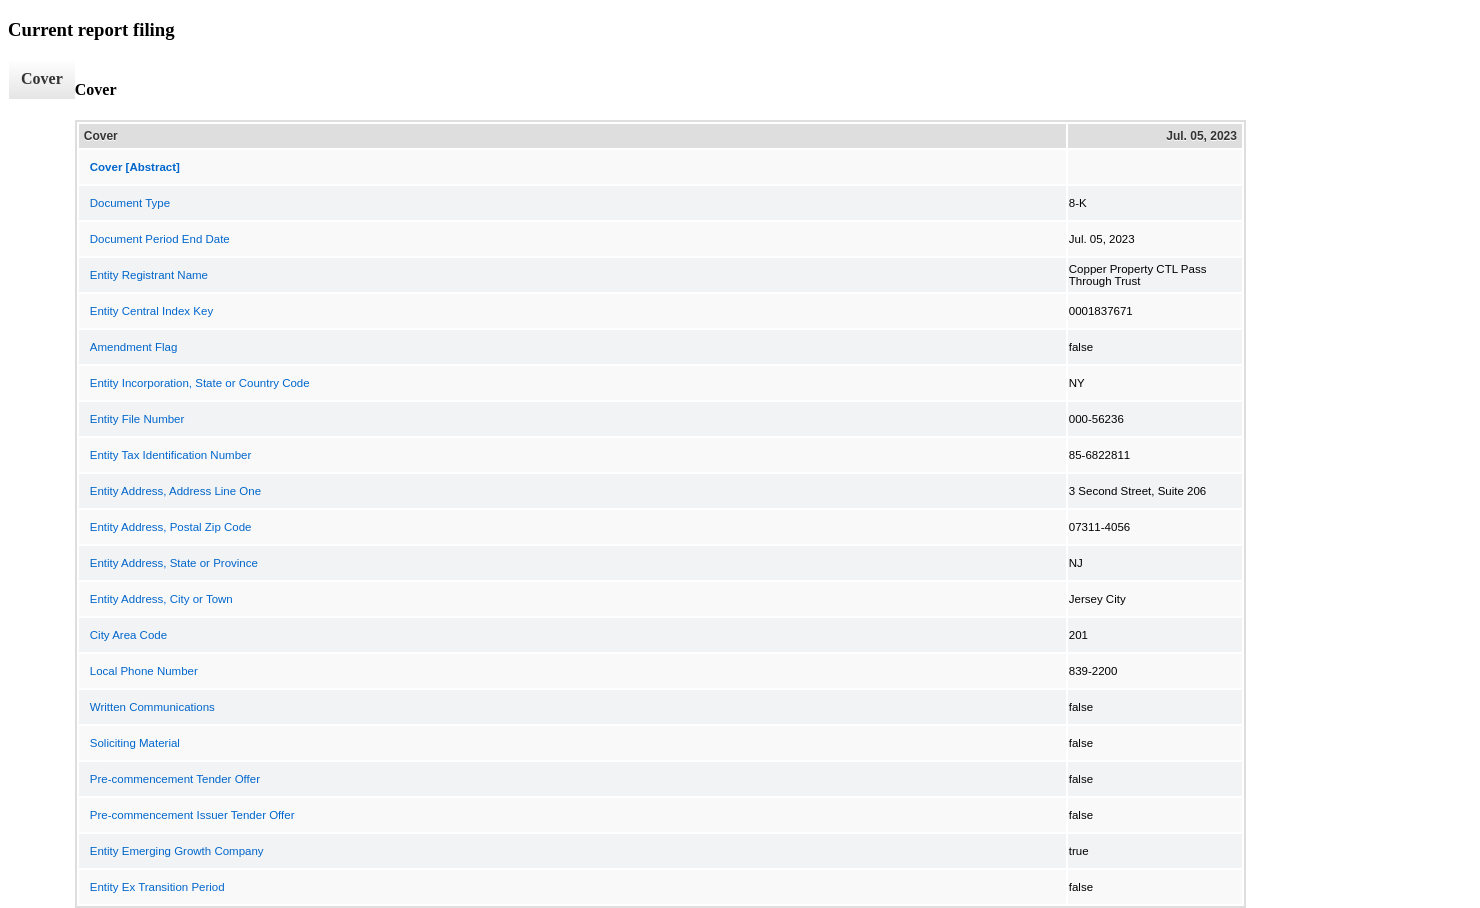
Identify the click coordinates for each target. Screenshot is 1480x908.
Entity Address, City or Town (161, 599)
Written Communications (152, 707)
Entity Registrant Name (149, 275)
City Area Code (128, 635)
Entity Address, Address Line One (175, 491)
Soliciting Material (135, 743)
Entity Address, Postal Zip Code (171, 527)
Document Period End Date (160, 239)
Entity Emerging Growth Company (177, 851)
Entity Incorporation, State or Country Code (200, 383)
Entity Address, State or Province (174, 563)
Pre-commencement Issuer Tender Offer (192, 815)
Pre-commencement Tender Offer (175, 779)
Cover (42, 78)
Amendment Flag (134, 347)
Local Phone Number (144, 671)
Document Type (130, 203)
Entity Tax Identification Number (171, 455)
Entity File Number (137, 419)
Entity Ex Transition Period (157, 887)
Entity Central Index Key (151, 311)
